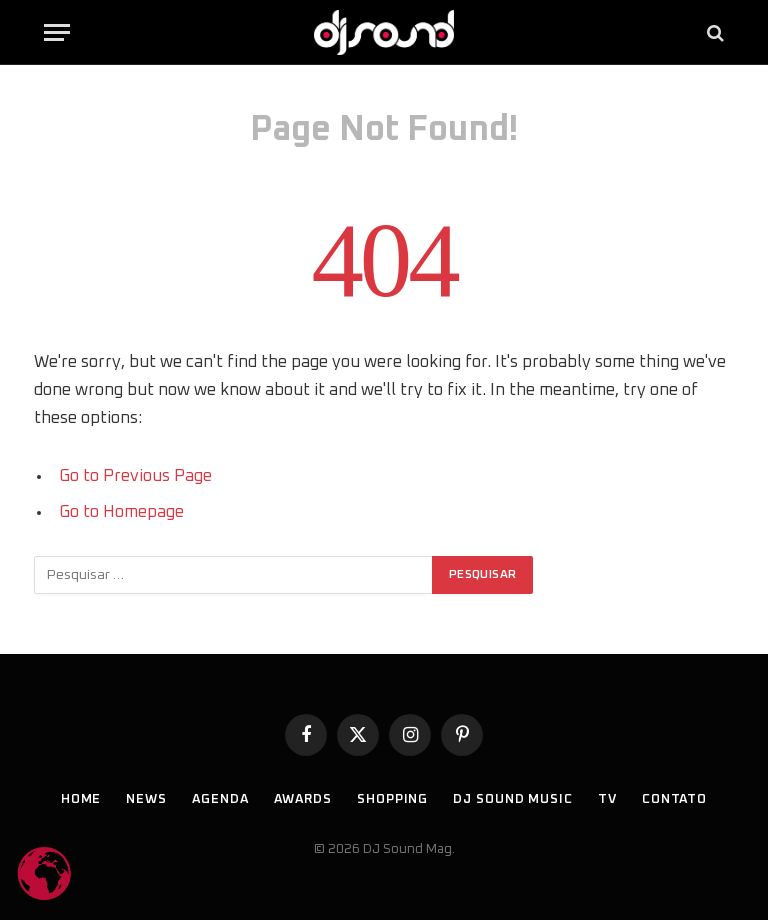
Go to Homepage (121, 512)
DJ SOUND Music (513, 799)
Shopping (392, 799)
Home (81, 799)
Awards (303, 799)
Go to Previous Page (135, 476)
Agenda (220, 799)
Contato (674, 799)
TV (607, 799)
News (146, 799)
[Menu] (57, 32)
